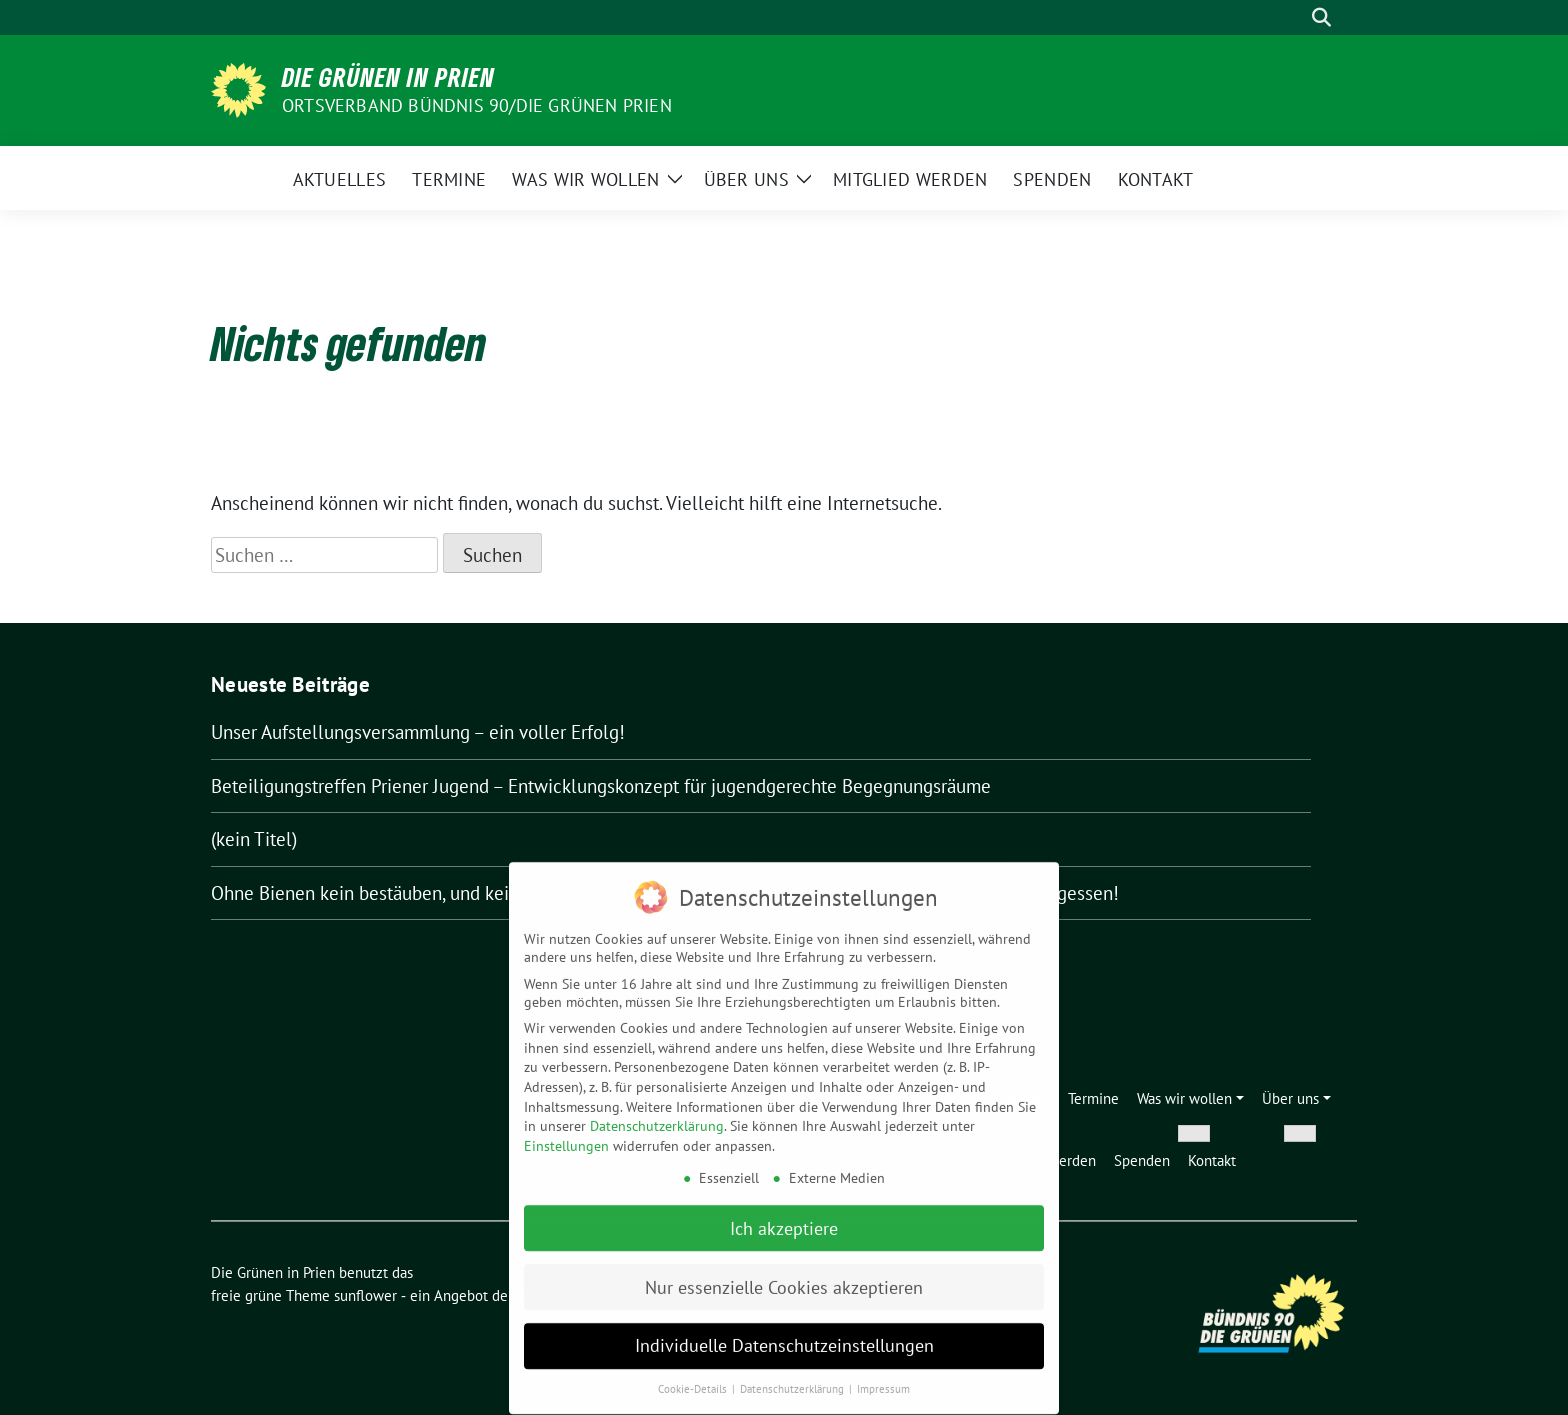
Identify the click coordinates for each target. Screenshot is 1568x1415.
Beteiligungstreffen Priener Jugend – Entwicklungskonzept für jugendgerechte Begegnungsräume (601, 786)
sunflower (365, 1295)
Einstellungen (566, 1138)
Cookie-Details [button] (694, 1381)
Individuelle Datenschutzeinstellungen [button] (784, 1337)
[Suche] (1293, 17)
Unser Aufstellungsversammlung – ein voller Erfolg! (418, 732)
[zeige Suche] (1321, 17)
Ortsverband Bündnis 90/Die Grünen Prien (477, 105)
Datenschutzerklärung (657, 1118)
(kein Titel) (254, 839)
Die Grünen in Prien (388, 77)
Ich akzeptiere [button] (784, 1219)
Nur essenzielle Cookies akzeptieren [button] (784, 1278)
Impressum (883, 1381)
